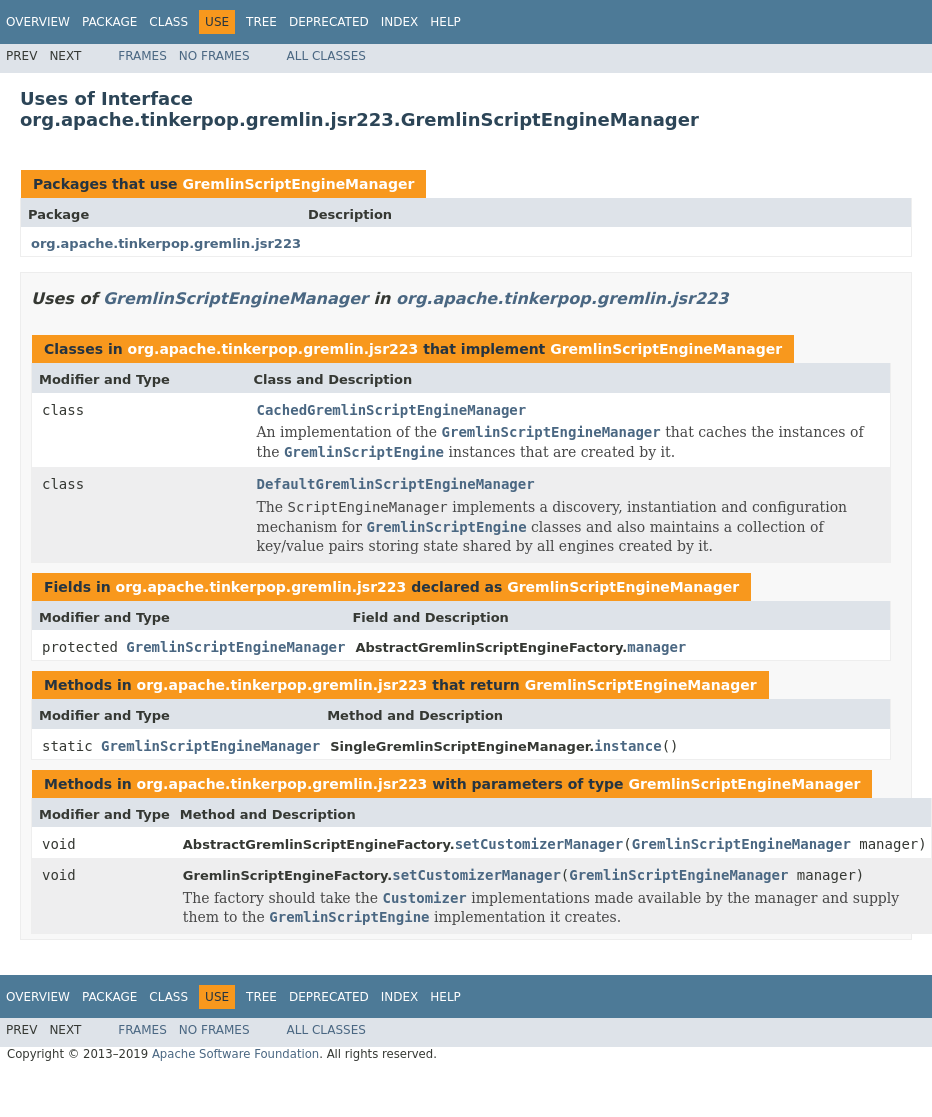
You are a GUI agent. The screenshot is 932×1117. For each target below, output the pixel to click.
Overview (38, 22)
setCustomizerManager (539, 844)
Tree (261, 22)
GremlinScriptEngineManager (298, 184)
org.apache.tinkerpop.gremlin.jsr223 (166, 243)
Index (400, 22)
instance (627, 746)
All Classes (326, 56)
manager (656, 647)
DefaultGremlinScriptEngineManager (396, 484)
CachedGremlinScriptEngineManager (392, 410)
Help (445, 22)
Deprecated (329, 22)
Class (168, 22)
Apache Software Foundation (235, 1054)
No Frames (214, 56)
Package (109, 22)
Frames (142, 56)
